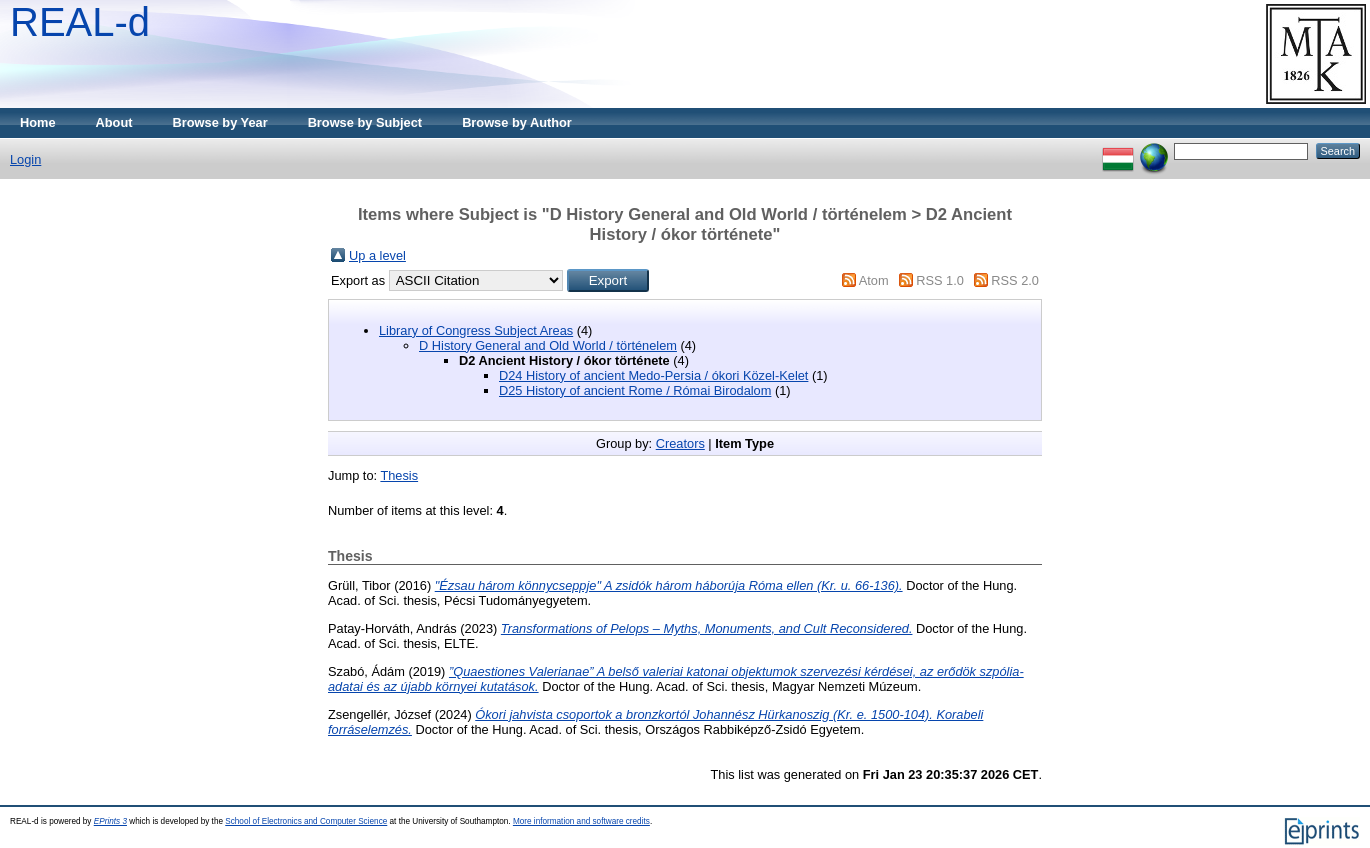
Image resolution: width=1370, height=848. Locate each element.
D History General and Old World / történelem (548, 345)
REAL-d (80, 22)
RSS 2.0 (1015, 280)
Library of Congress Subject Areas (476, 330)
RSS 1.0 (940, 280)
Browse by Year (220, 122)
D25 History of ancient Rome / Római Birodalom (635, 390)
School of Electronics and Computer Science (306, 821)
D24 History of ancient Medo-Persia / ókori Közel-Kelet (653, 375)
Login (25, 159)
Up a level (377, 255)
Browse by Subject (365, 122)
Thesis (399, 475)
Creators (680, 443)
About (114, 122)
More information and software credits (581, 821)
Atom (874, 280)
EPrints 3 (110, 821)
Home (38, 122)
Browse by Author (517, 122)
